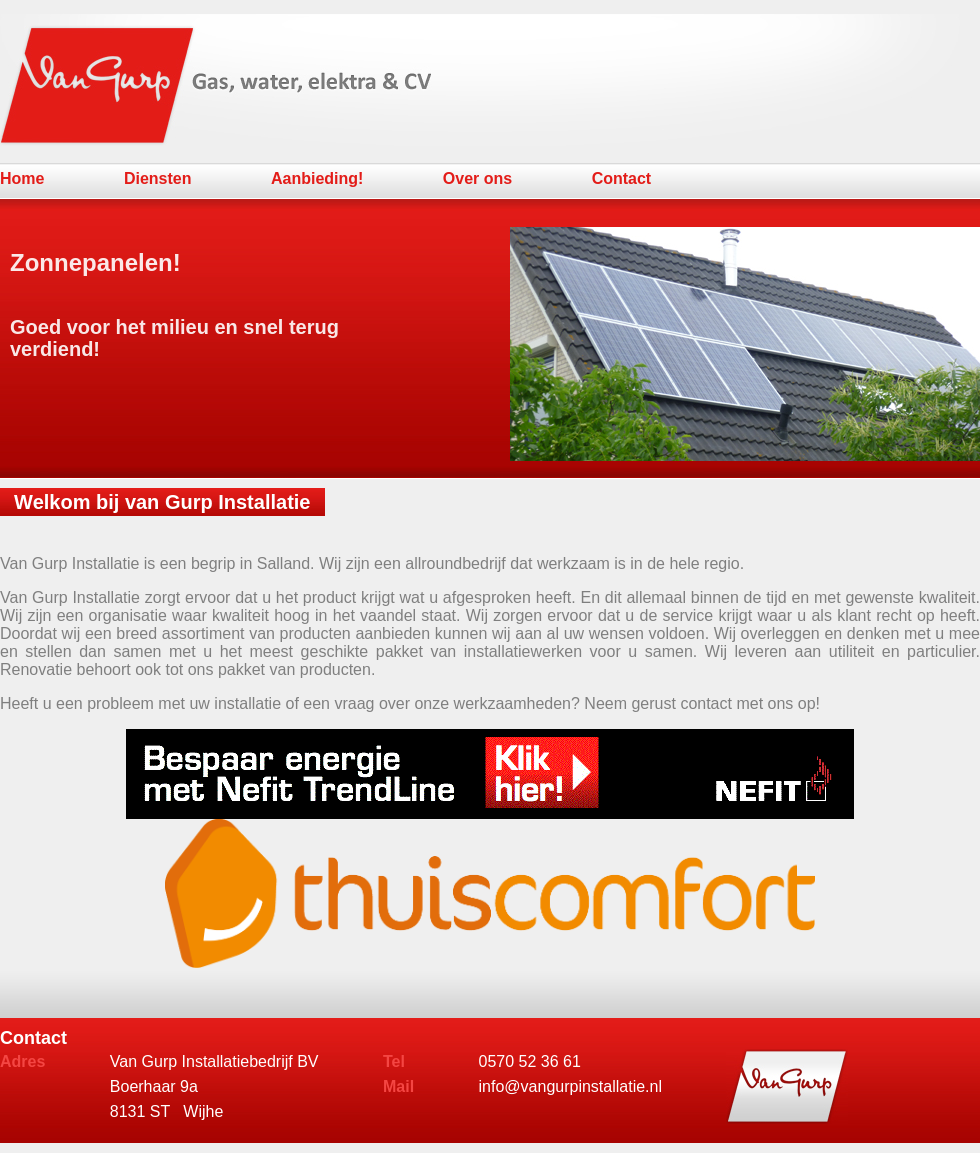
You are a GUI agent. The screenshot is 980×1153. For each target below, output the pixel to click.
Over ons (477, 178)
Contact (622, 178)
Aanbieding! (317, 178)
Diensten (158, 178)
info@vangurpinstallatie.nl (570, 1086)
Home (22, 178)
